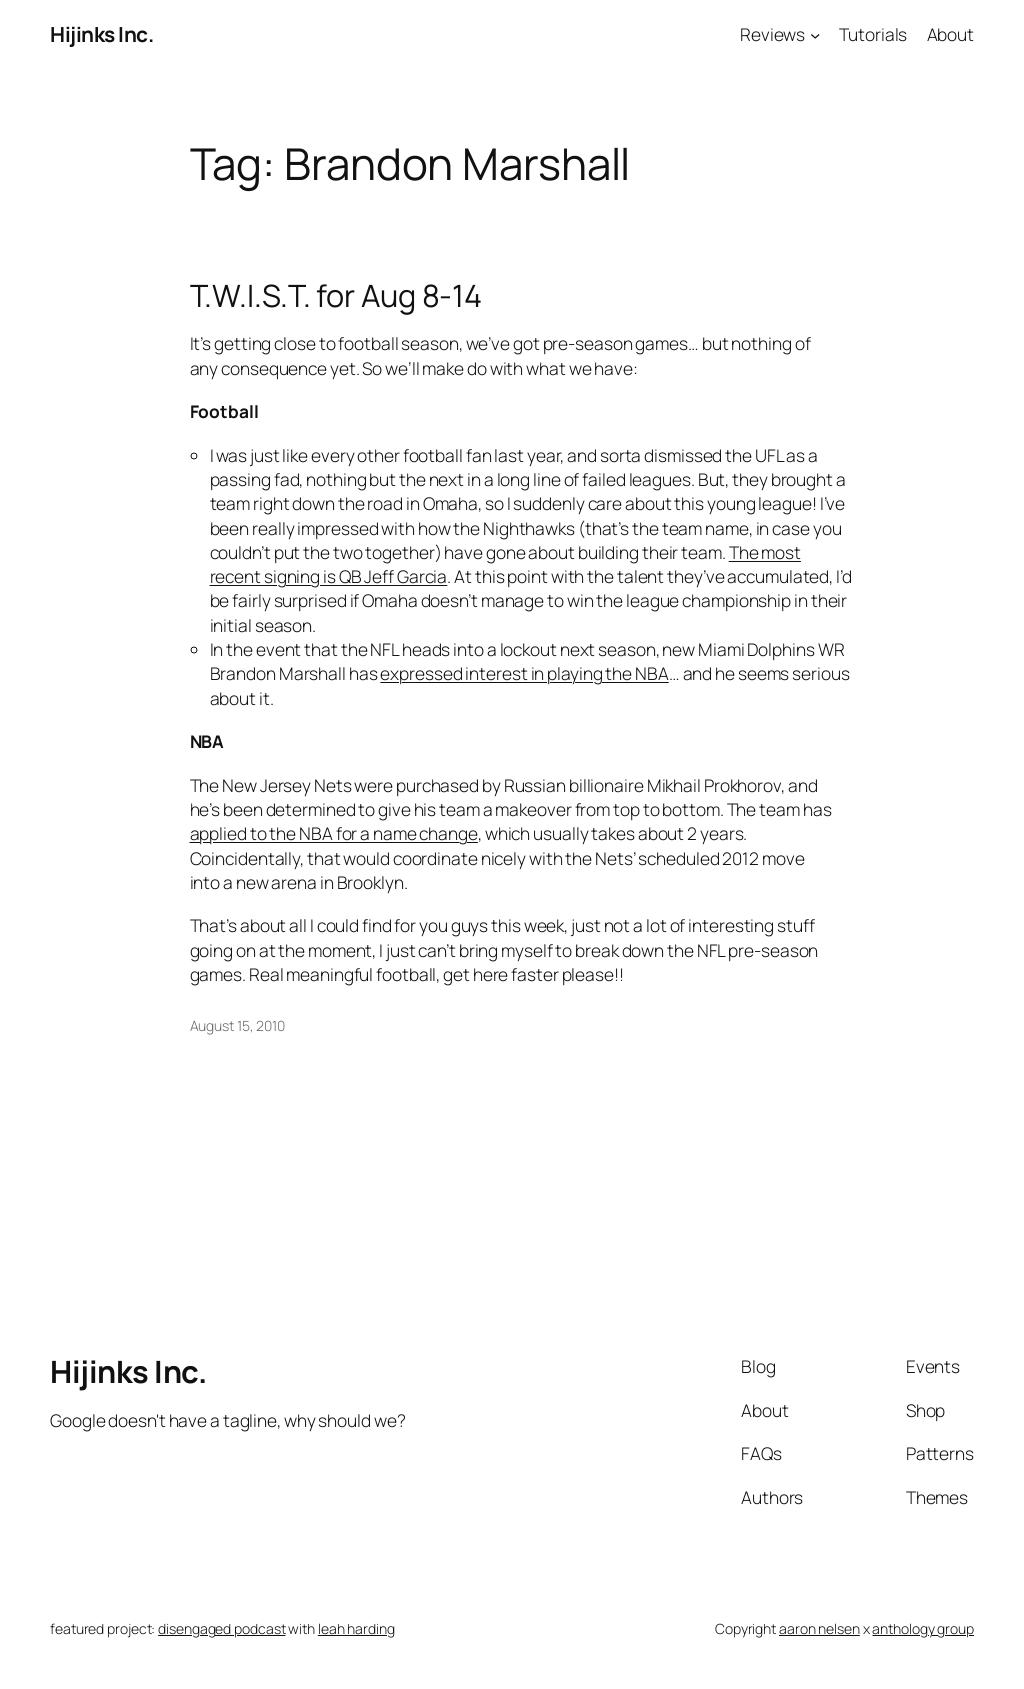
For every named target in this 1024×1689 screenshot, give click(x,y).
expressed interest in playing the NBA (524, 673)
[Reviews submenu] (815, 34)
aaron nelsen (819, 1628)
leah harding (356, 1628)
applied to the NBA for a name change (334, 833)
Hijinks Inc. (101, 34)
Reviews (772, 34)
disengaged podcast (221, 1628)
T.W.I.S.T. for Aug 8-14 (336, 295)
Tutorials (873, 34)
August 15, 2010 (238, 1025)
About (951, 34)
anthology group (923, 1628)
